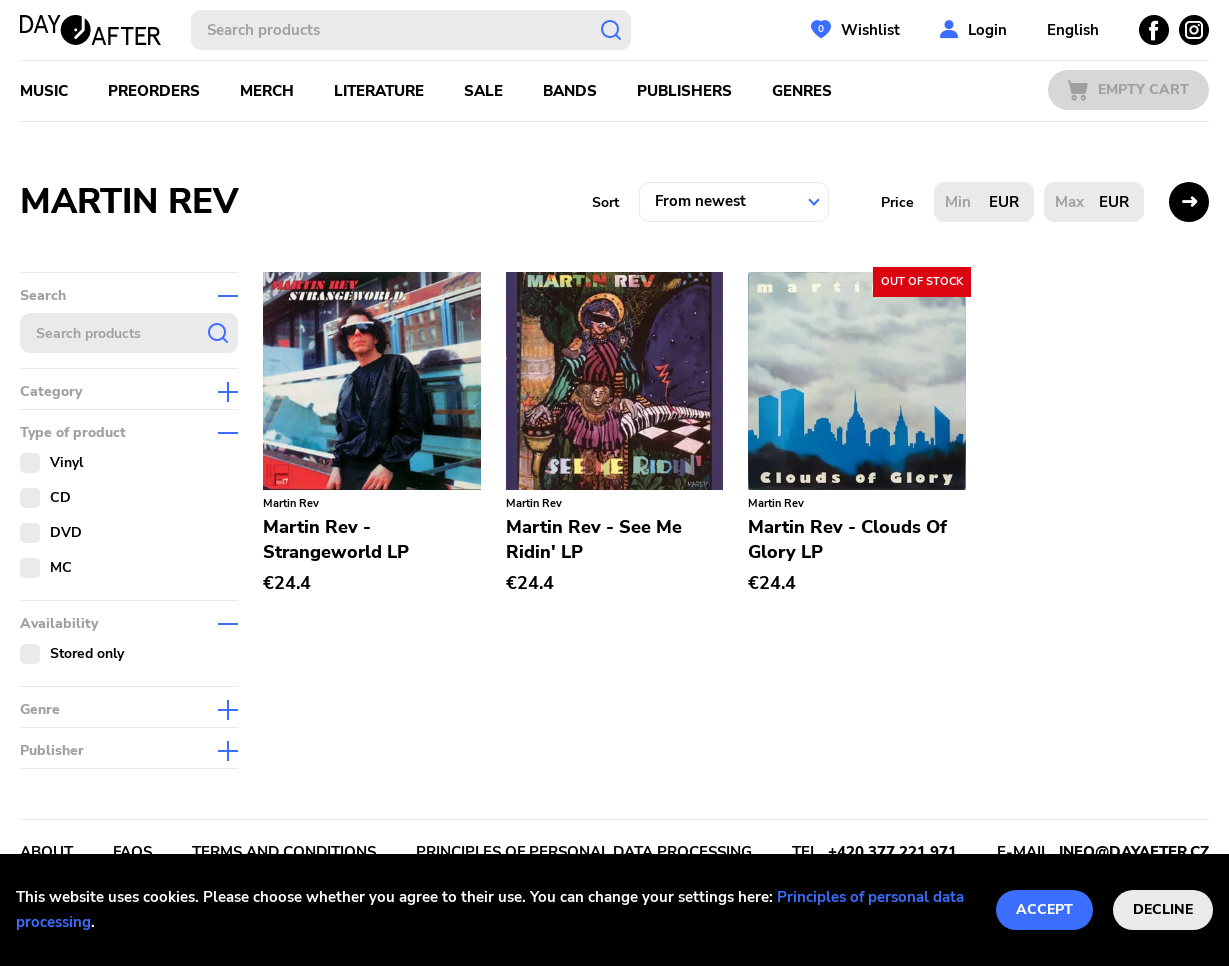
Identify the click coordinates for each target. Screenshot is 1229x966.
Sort (605, 202)
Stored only (87, 653)
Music (44, 91)
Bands (570, 91)
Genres (802, 91)
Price (897, 202)
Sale (483, 91)
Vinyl (66, 462)
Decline (1163, 909)
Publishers (684, 91)
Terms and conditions (284, 852)
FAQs (132, 852)
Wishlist (870, 30)
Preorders (154, 91)
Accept (1044, 909)
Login (987, 30)
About (46, 852)
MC (61, 567)
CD (60, 497)
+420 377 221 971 (892, 852)
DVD (66, 532)
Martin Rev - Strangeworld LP (336, 539)
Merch (267, 91)
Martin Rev (291, 503)
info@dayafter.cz (1134, 852)
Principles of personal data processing (584, 852)
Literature (379, 91)
